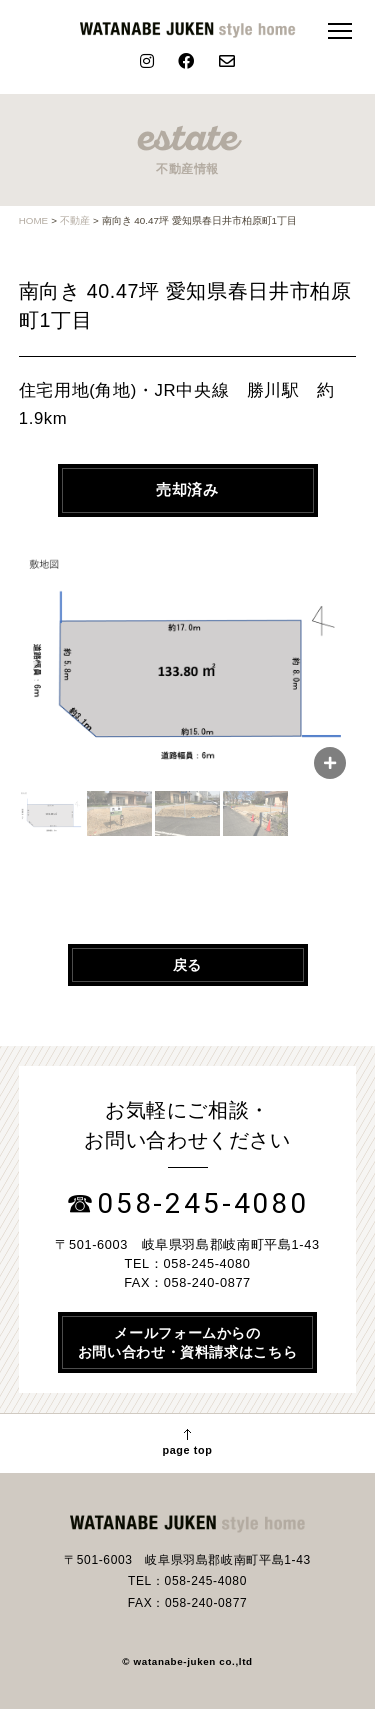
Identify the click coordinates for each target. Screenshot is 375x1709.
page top (187, 1442)
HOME (33, 220)
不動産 (75, 220)
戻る (187, 965)
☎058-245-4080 (187, 1203)
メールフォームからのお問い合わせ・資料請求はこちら (188, 1342)
